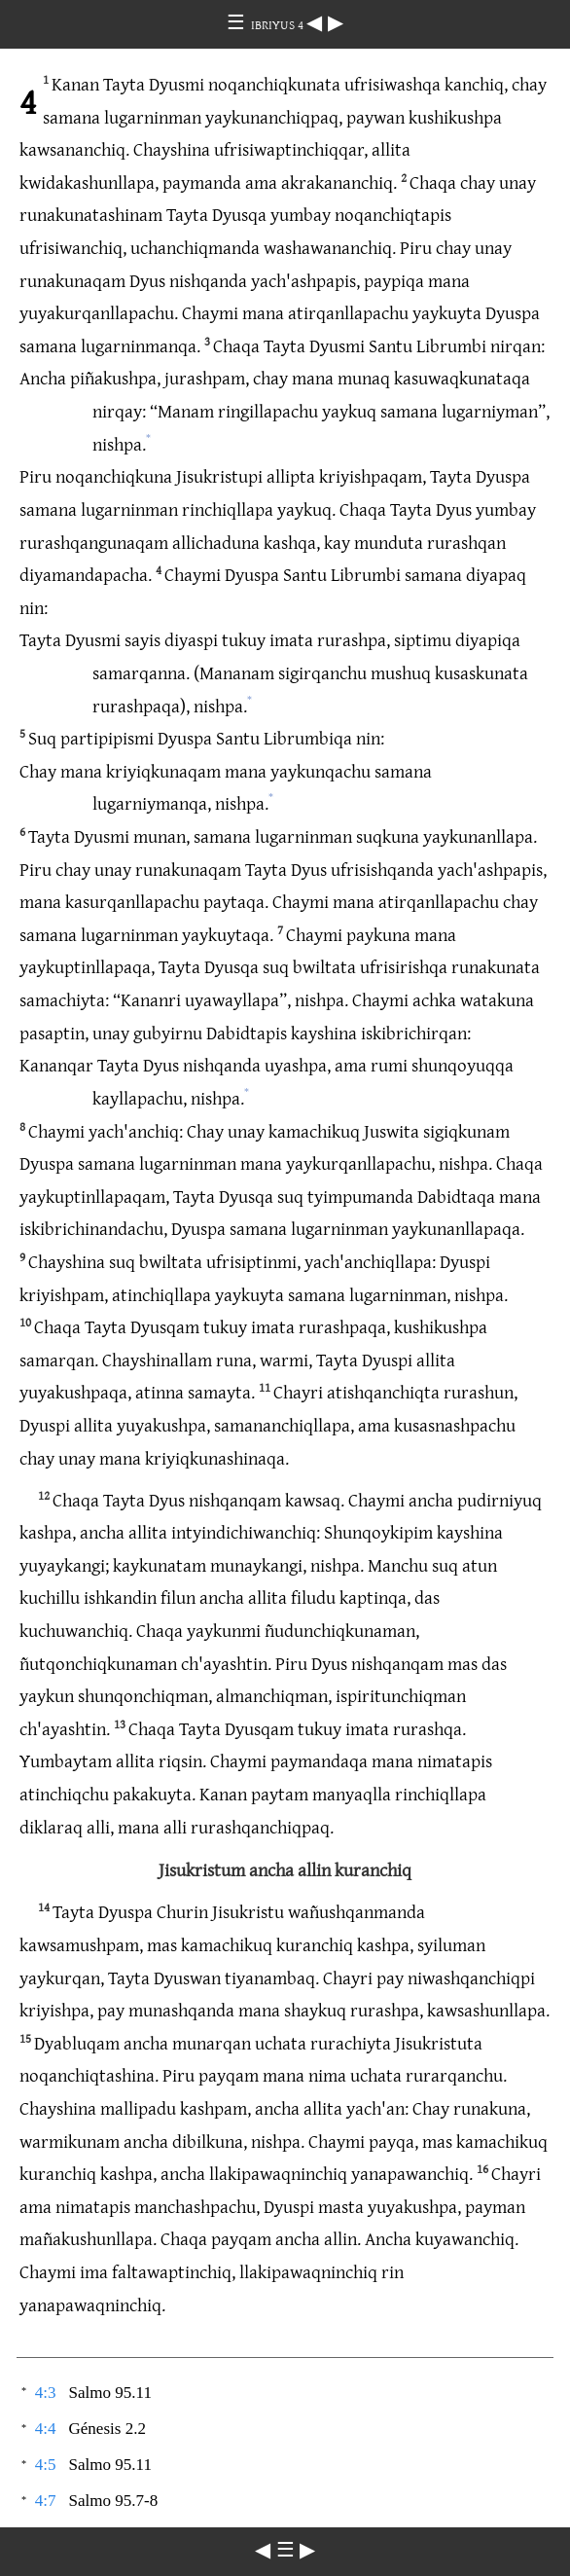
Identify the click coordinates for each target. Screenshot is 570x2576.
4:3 (45, 2392)
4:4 (45, 2428)
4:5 (45, 2464)
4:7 (45, 2500)
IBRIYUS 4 (278, 24)
